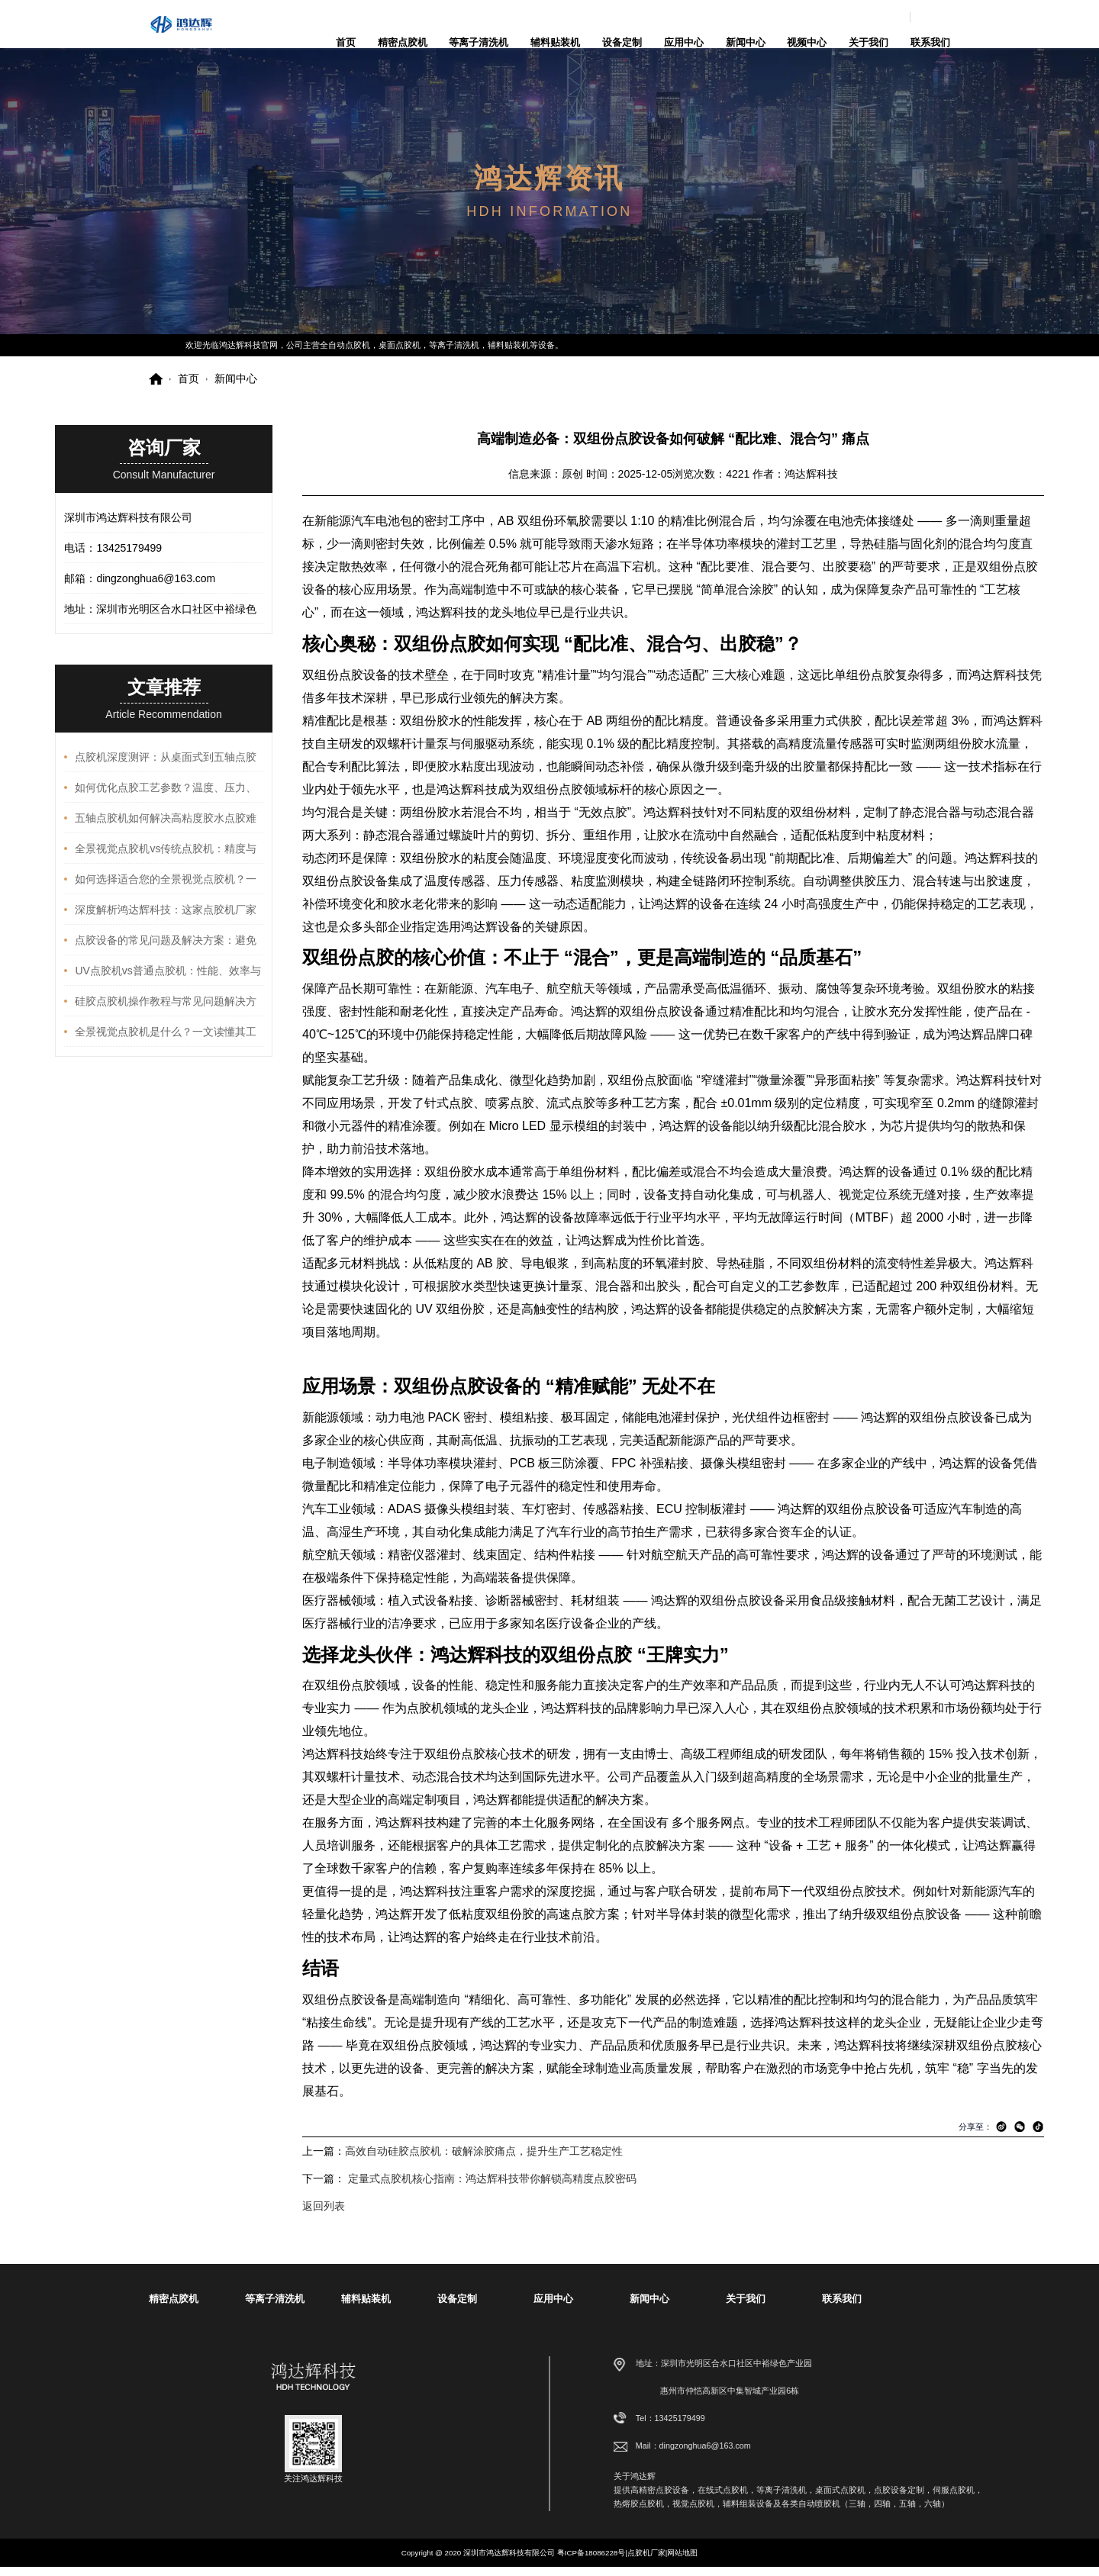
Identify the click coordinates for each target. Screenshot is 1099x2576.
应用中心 (684, 42)
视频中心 (807, 42)
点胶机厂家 (646, 2562)
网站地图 (682, 2562)
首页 (346, 42)
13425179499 (919, 2427)
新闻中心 (745, 42)
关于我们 (868, 42)
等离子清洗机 (478, 42)
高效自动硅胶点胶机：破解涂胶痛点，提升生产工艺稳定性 (484, 2160)
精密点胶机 (402, 42)
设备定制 (622, 42)
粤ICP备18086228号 (591, 2562)
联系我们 (930, 42)
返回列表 (323, 2215)
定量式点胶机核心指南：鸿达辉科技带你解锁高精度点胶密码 (492, 2188)
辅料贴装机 (555, 42)
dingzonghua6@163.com (920, 17)
